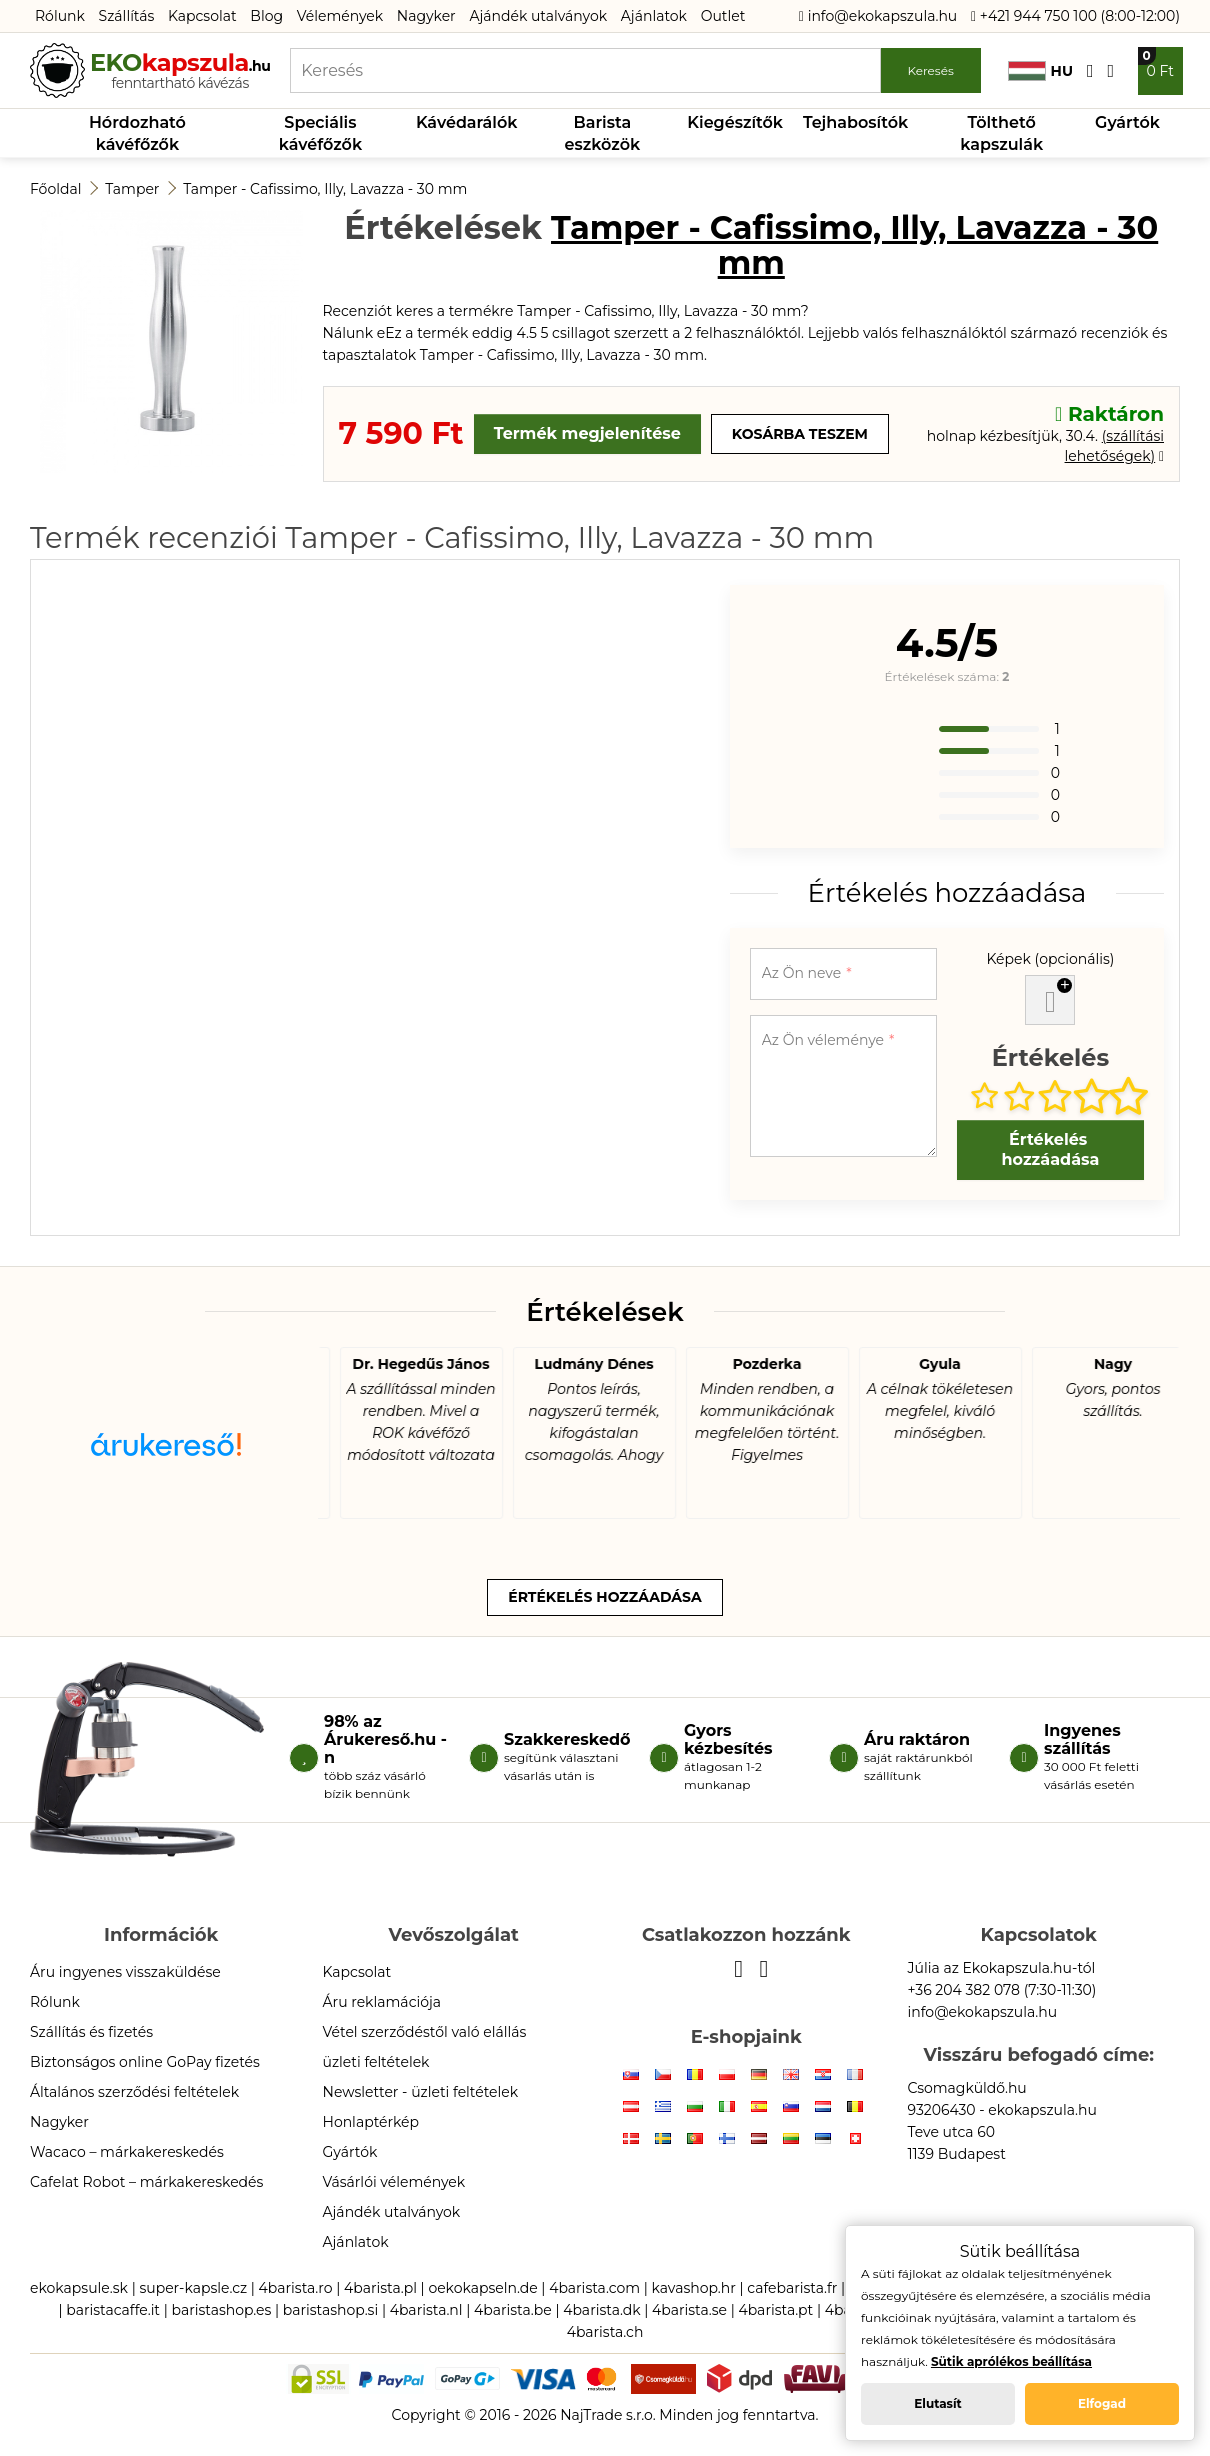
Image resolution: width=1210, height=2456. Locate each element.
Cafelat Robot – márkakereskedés (146, 2182)
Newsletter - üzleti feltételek (421, 2092)
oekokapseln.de (482, 2288)
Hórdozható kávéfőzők (137, 133)
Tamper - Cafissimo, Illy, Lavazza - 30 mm (325, 189)
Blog (266, 16)
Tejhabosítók (855, 122)
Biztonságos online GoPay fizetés (145, 2062)
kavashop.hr (694, 2288)
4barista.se (689, 2310)
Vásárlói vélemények (394, 2182)
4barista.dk (601, 2310)
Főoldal (55, 189)
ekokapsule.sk (79, 2288)
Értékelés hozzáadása (1050, 1149)
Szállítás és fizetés (91, 2032)
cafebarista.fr (792, 2288)
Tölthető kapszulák (1001, 133)
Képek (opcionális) (1050, 959)
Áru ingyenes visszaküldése (125, 1972)
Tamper (132, 189)
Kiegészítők (735, 122)
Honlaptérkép (371, 2122)
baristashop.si (330, 2310)
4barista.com (594, 2288)
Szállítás (127, 16)
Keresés (930, 70)
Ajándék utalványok (538, 16)
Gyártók (1127, 122)
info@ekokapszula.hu (878, 16)
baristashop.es (221, 2310)
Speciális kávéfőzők (320, 133)
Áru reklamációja (382, 2002)
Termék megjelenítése (587, 433)
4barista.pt (775, 2310)
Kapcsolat (202, 16)
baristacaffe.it (113, 2310)
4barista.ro (296, 2288)
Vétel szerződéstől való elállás (425, 2032)
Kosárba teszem (800, 434)
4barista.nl (426, 2310)
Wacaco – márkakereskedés (127, 2152)
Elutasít (938, 2403)
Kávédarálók (467, 122)
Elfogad (1102, 2403)
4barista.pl (380, 2288)
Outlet (723, 16)
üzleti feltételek (376, 2062)
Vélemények (340, 16)
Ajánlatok (654, 16)
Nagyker (426, 16)
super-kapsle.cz (193, 2288)
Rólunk (60, 16)
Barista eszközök (603, 133)
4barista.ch (605, 2332)
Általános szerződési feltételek (134, 2092)
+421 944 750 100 (1034, 16)
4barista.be (513, 2310)
